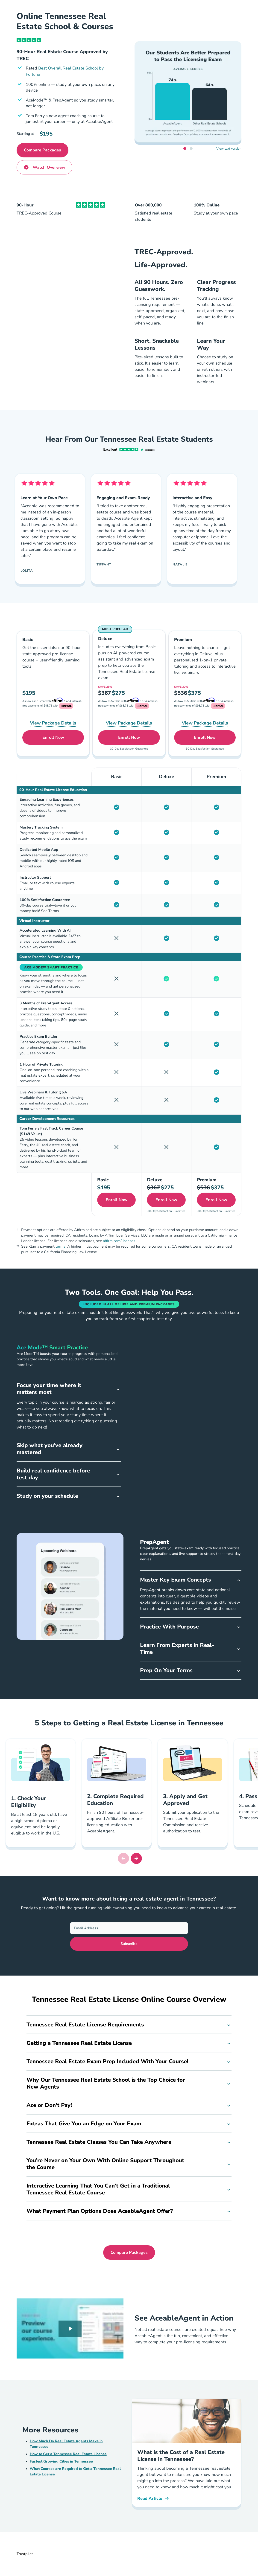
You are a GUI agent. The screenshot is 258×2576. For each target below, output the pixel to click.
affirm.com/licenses (119, 1240)
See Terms (50, 910)
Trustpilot (25, 2553)
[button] (135, 1857)
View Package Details (53, 723)
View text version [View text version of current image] (228, 148)
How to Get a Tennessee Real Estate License (68, 2454)
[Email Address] (129, 1928)
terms (60, 1246)
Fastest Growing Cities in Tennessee (61, 2461)
